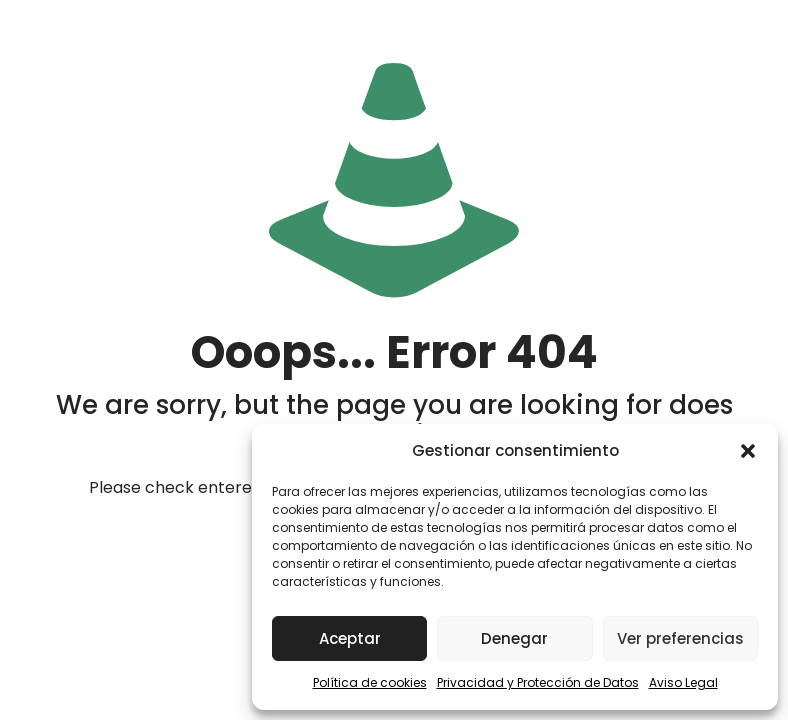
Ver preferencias (680, 638)
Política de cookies (370, 682)
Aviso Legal (683, 682)
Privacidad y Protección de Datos (538, 682)
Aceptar (350, 638)
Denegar (514, 638)
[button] (748, 451)
